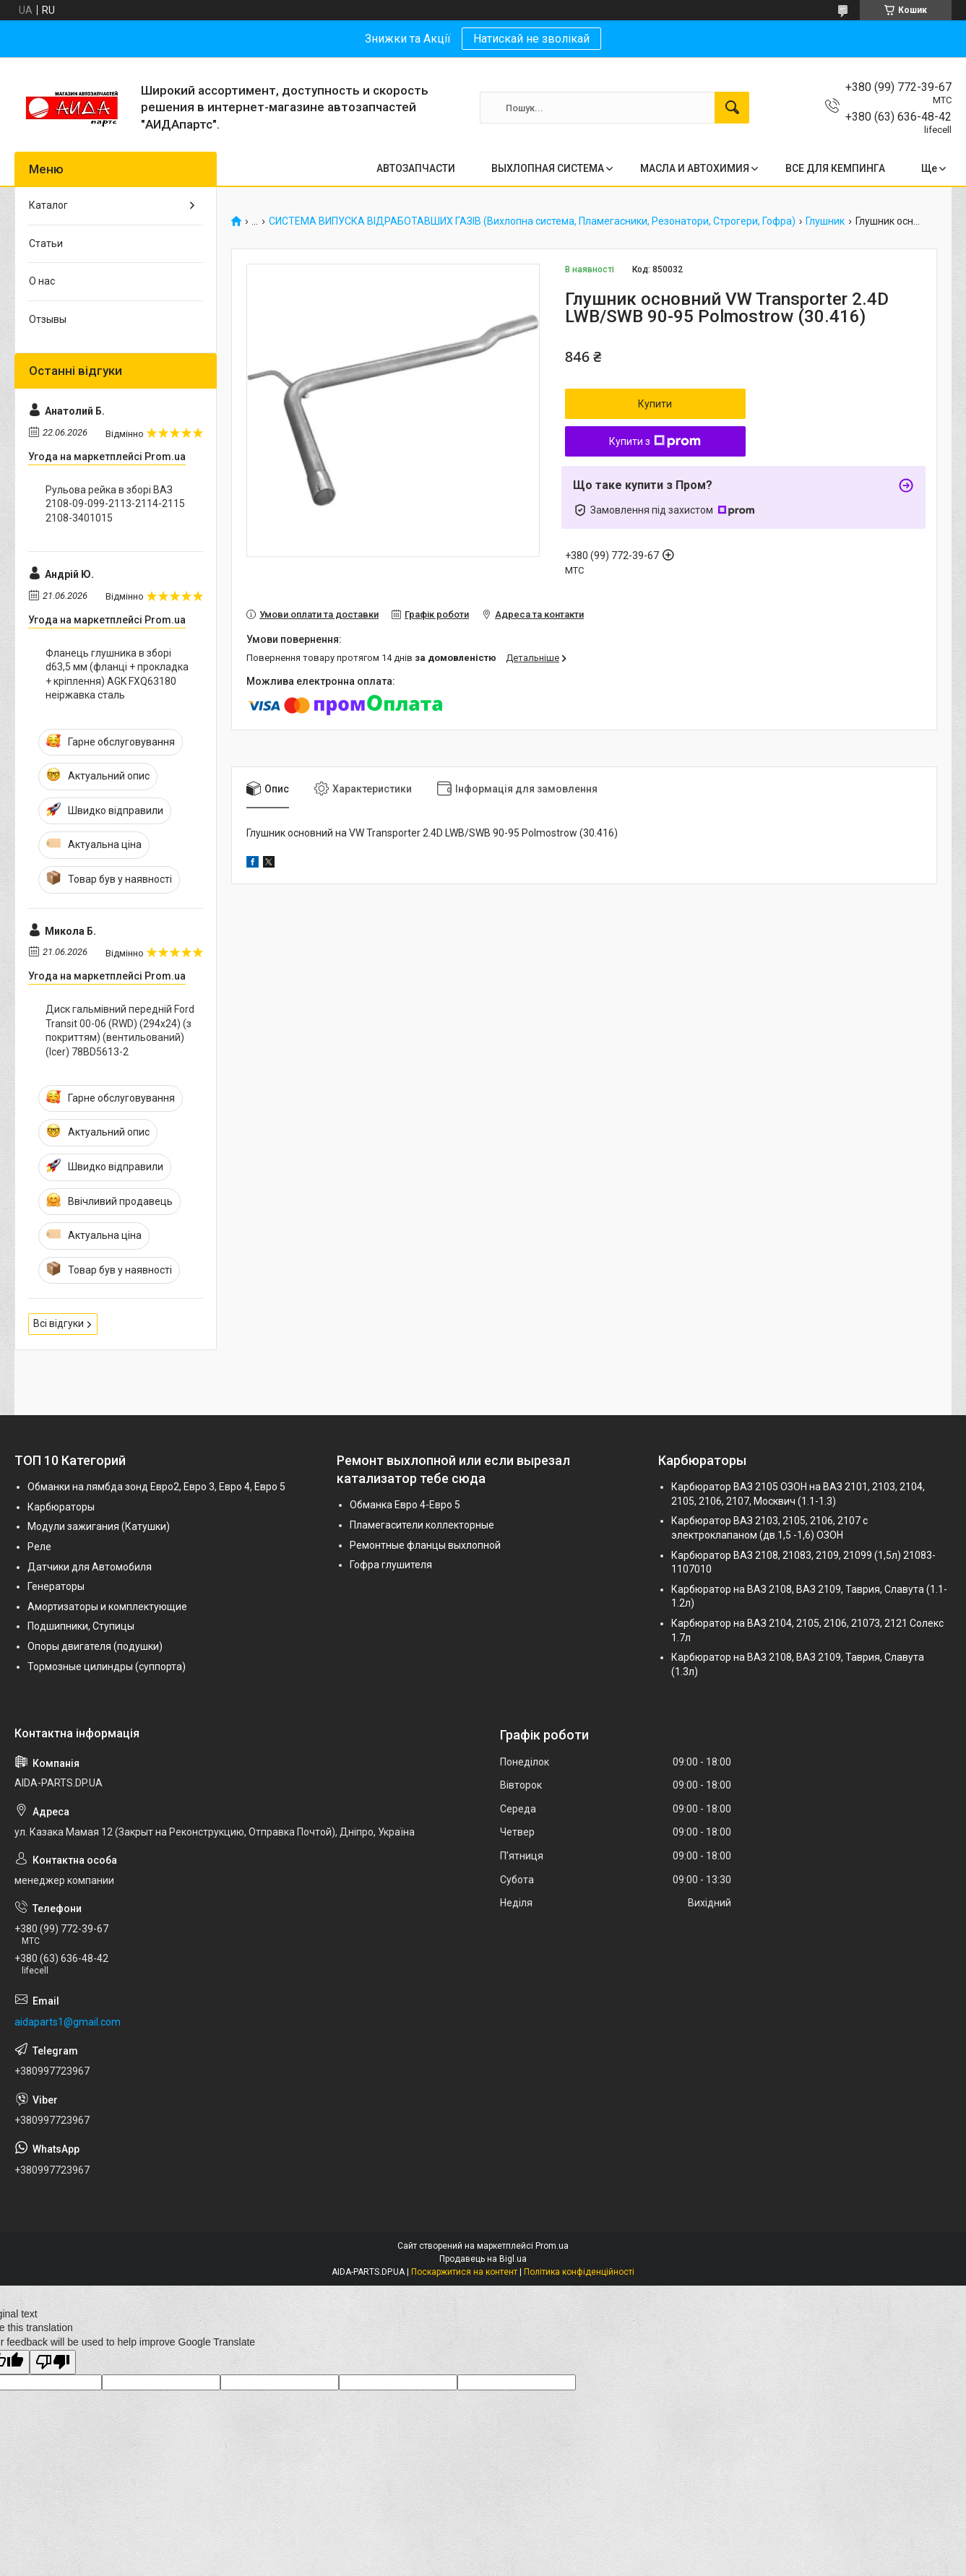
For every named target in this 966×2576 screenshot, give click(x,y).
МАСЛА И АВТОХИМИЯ (694, 168)
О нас (42, 281)
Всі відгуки (58, 1323)
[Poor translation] (53, 2362)
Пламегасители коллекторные (422, 1525)
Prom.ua (552, 2246)
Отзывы (47, 319)
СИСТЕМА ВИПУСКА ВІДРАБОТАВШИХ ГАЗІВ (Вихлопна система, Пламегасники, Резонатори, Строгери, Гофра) (532, 221)
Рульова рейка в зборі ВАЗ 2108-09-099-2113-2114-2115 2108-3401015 (115, 504)
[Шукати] (732, 108)
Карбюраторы (61, 1507)
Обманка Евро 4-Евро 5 (405, 1504)
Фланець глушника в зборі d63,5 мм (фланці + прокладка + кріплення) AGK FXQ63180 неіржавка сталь (117, 674)
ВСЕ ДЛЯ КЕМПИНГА (835, 168)
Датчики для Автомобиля (89, 1567)
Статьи (46, 243)
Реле (39, 1546)
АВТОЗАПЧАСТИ (415, 168)
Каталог (48, 205)
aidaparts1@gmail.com (67, 2022)
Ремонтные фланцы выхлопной (425, 1545)
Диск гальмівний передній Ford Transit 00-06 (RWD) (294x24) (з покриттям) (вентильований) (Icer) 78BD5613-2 (120, 1030)
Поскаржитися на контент (464, 2272)
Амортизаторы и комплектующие (107, 1606)
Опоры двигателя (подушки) (95, 1646)
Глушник (825, 221)
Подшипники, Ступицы (80, 1626)
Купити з (655, 441)
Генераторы (56, 1586)
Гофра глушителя (391, 1564)
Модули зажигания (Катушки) (98, 1526)
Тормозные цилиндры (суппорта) (106, 1666)
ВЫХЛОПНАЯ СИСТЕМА (547, 168)
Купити (655, 404)
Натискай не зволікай (531, 39)
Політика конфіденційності (579, 2272)
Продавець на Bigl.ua (483, 2259)
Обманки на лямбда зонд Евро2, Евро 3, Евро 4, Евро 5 (156, 1486)
